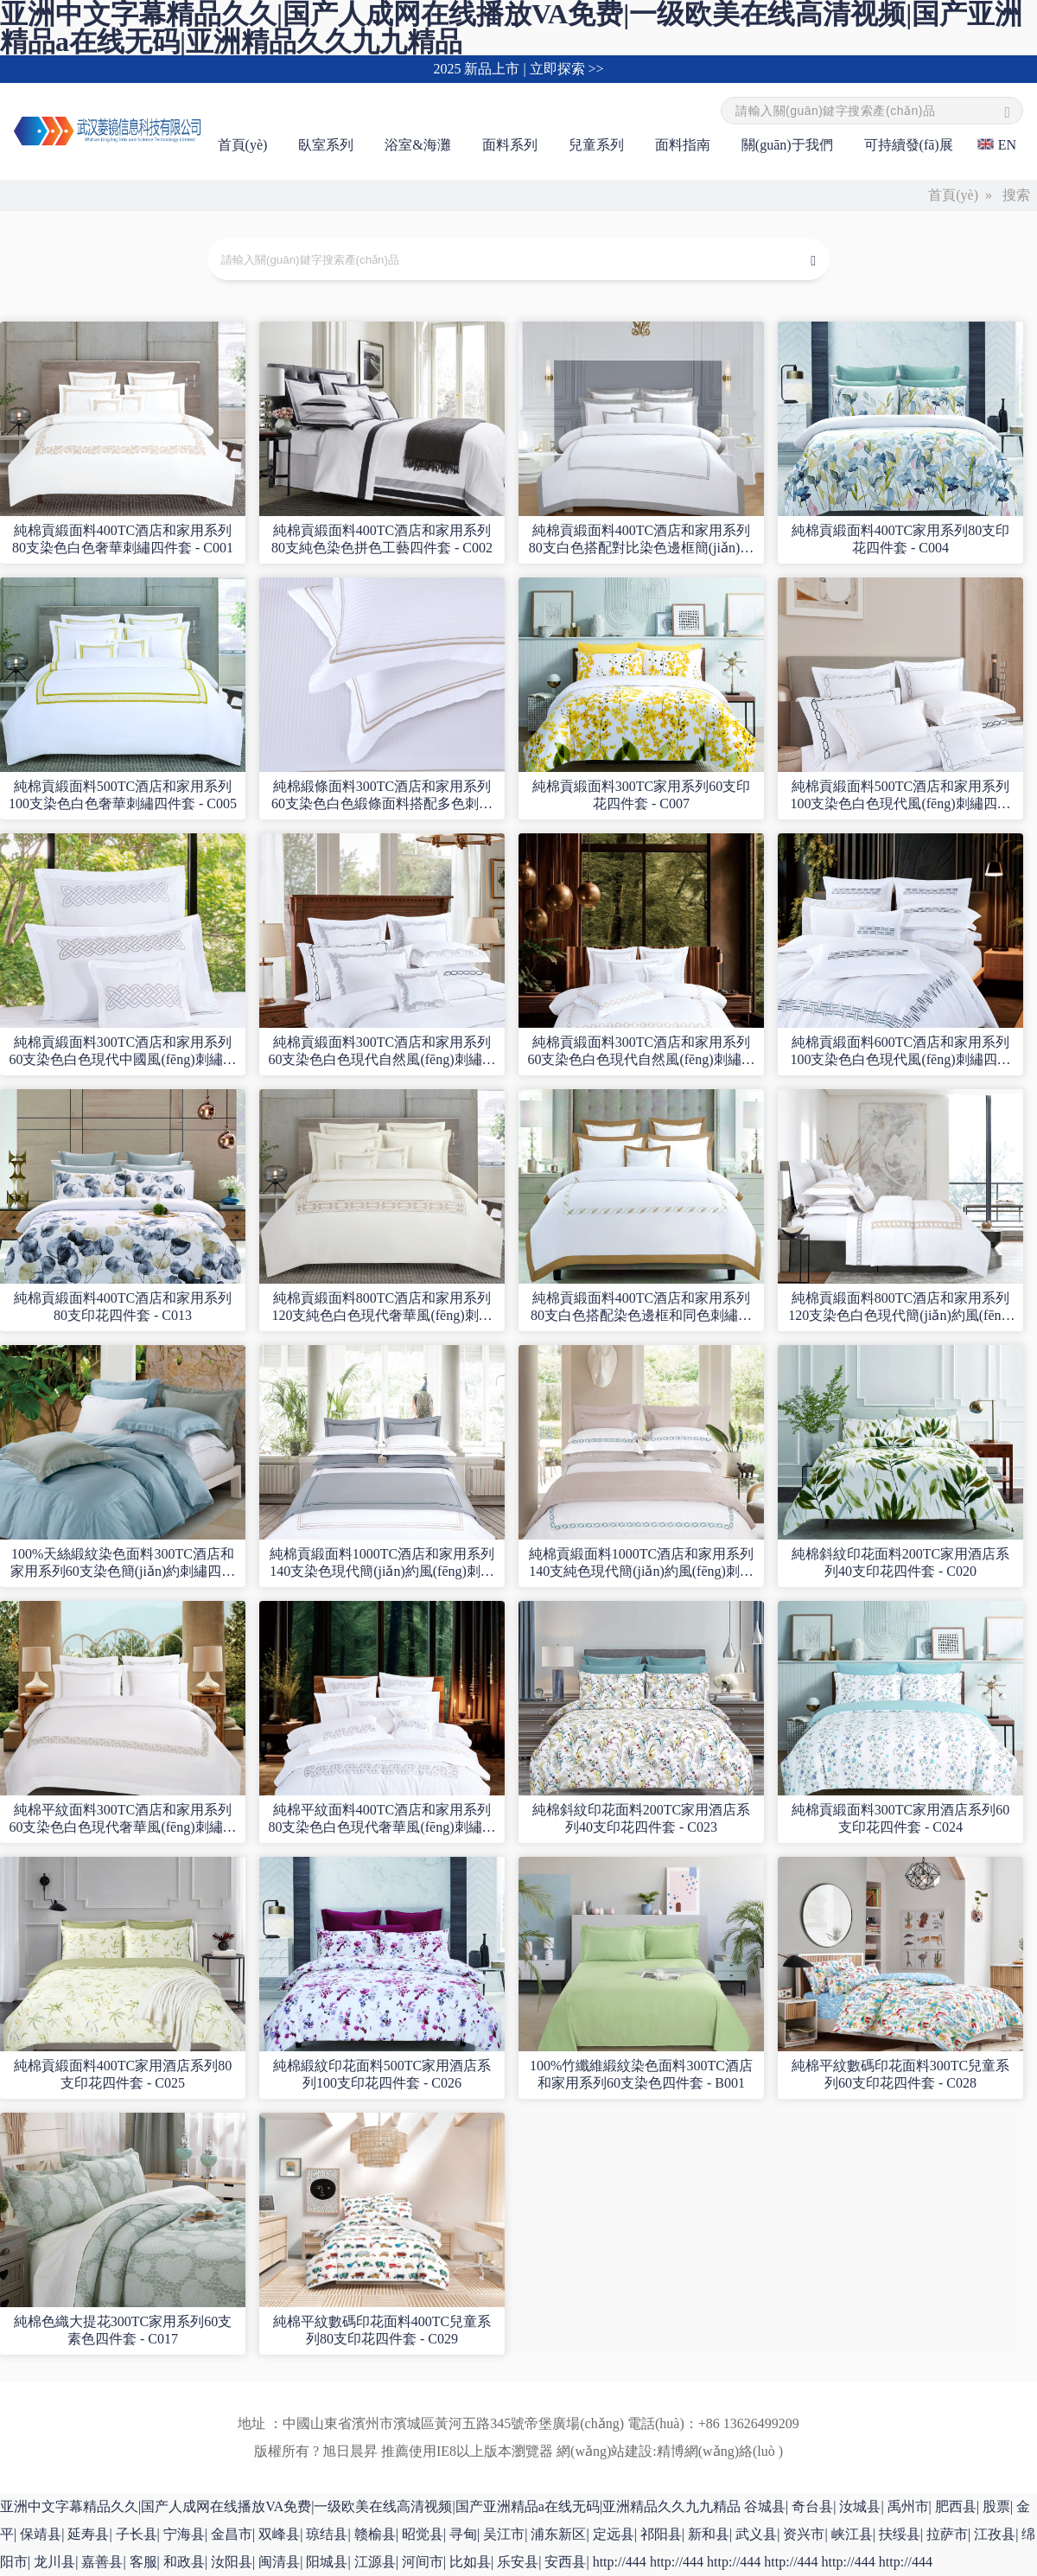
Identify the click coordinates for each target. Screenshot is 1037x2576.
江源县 (375, 2561)
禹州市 (908, 2506)
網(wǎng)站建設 (604, 2451)
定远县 (613, 2534)
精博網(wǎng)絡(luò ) (720, 2451)
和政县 (184, 2561)
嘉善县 (102, 2561)
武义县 (756, 2534)
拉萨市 (947, 2534)
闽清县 (279, 2561)
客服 (143, 2561)
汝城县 (860, 2506)
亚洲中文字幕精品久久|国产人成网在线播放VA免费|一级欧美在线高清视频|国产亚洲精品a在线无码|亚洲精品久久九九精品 (370, 2506)
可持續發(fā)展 (908, 144)
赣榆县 (375, 2534)
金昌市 (231, 2534)
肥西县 (956, 2506)
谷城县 (765, 2506)
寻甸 (463, 2534)
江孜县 (994, 2534)
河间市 (422, 2561)
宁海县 (184, 2534)
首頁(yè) (243, 144)
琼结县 (326, 2534)
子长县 (136, 2534)
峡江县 (852, 2534)
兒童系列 (596, 144)
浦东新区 (558, 2534)
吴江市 (504, 2534)
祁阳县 (661, 2534)
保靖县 (40, 2534)
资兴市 (803, 2534)
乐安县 (517, 2561)
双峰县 (279, 2534)
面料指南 (682, 144)
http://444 (619, 2561)
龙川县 (54, 2561)
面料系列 (510, 144)
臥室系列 (325, 144)
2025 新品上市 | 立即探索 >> (518, 68)
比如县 (470, 2561)
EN (1007, 144)
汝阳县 (231, 2561)
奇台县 (812, 2506)
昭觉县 (422, 2534)
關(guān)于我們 (787, 144)
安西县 (565, 2561)
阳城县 (326, 2561)
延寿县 (88, 2534)
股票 (996, 2506)
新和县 (708, 2534)
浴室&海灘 (417, 144)
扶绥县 (899, 2534)
